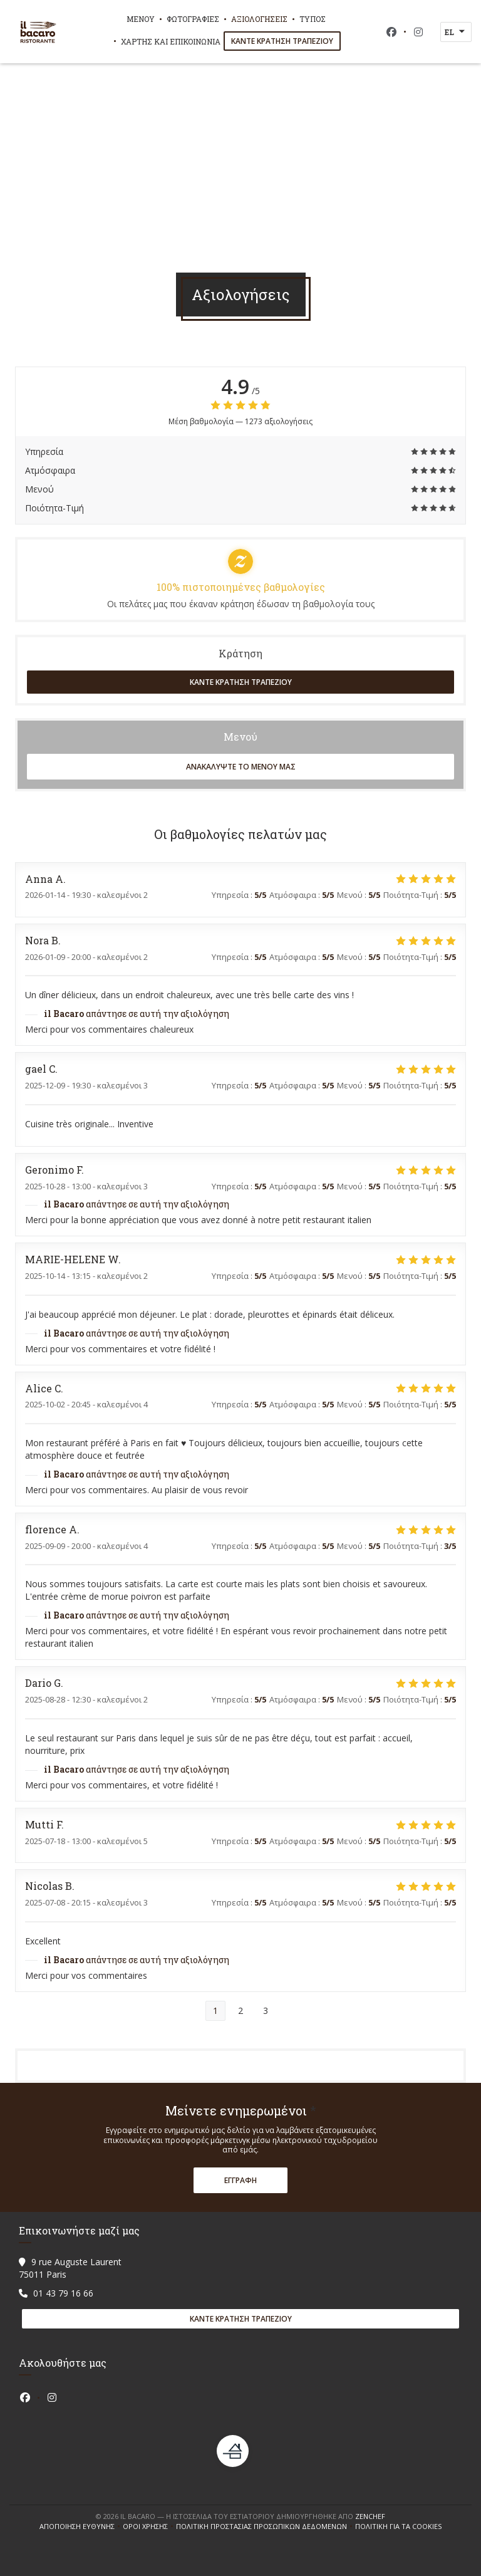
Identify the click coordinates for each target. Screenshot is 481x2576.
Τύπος (312, 19)
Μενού (141, 19)
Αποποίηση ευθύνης (81, 2526)
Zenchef (370, 2516)
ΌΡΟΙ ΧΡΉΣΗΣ (149, 2526)
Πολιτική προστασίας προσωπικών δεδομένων (265, 2526)
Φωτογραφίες (193, 19)
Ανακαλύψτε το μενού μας (241, 766)
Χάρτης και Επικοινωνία (170, 41)
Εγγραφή (240, 2180)
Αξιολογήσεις (259, 19)
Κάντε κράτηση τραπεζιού (282, 41)
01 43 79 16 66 (63, 2293)
